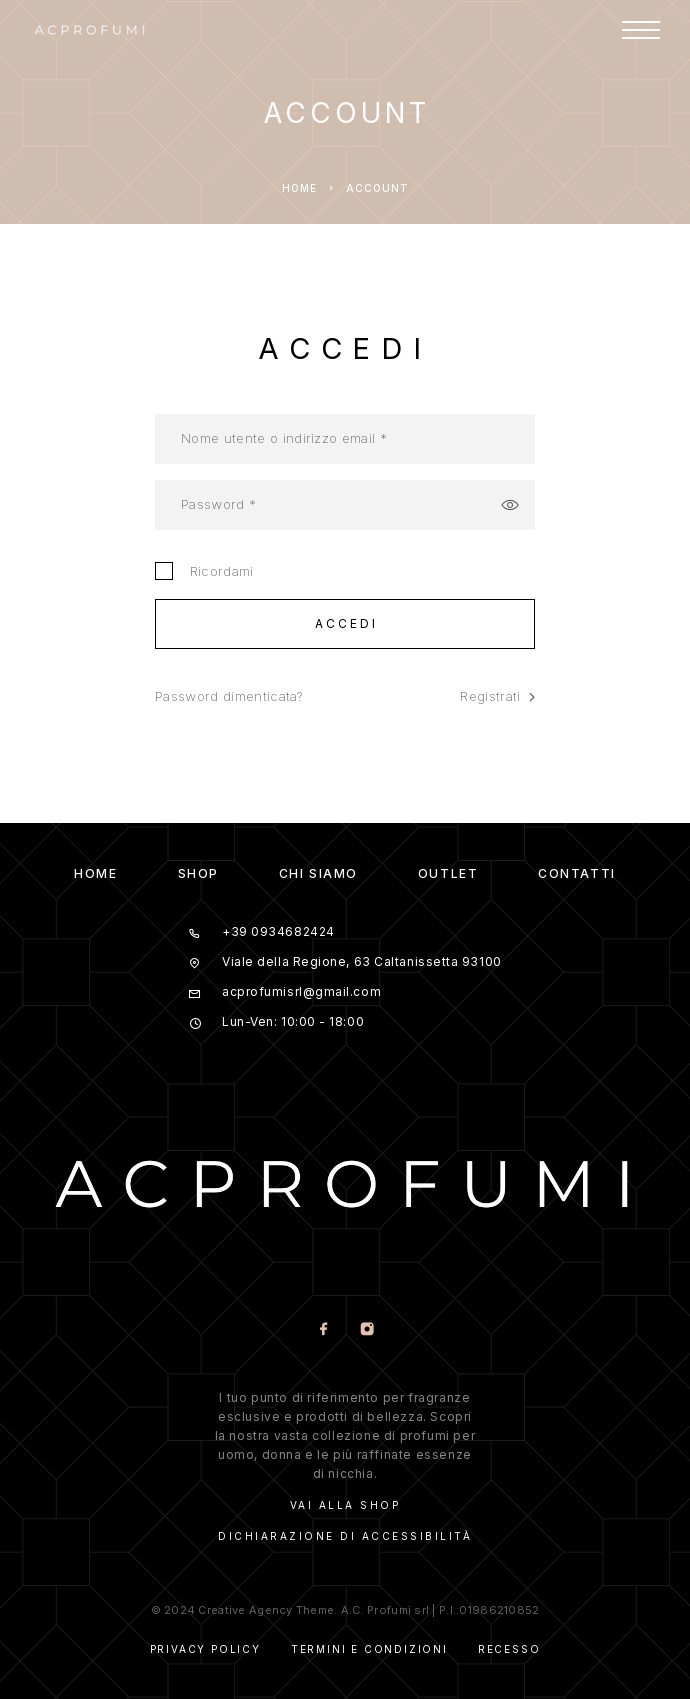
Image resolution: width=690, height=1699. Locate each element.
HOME (95, 873)
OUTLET (448, 873)
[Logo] (90, 30)
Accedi (347, 623)
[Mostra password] (510, 505)
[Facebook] (323, 1330)
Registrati (497, 696)
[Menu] (641, 30)
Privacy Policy (205, 1649)
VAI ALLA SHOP (345, 1505)
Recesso (509, 1649)
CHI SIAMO (318, 873)
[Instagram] (366, 1330)
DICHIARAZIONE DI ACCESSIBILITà (345, 1536)
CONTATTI (576, 873)
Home (299, 188)
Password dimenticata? (229, 696)
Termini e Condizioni (369, 1649)
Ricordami (204, 571)
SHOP (198, 873)
